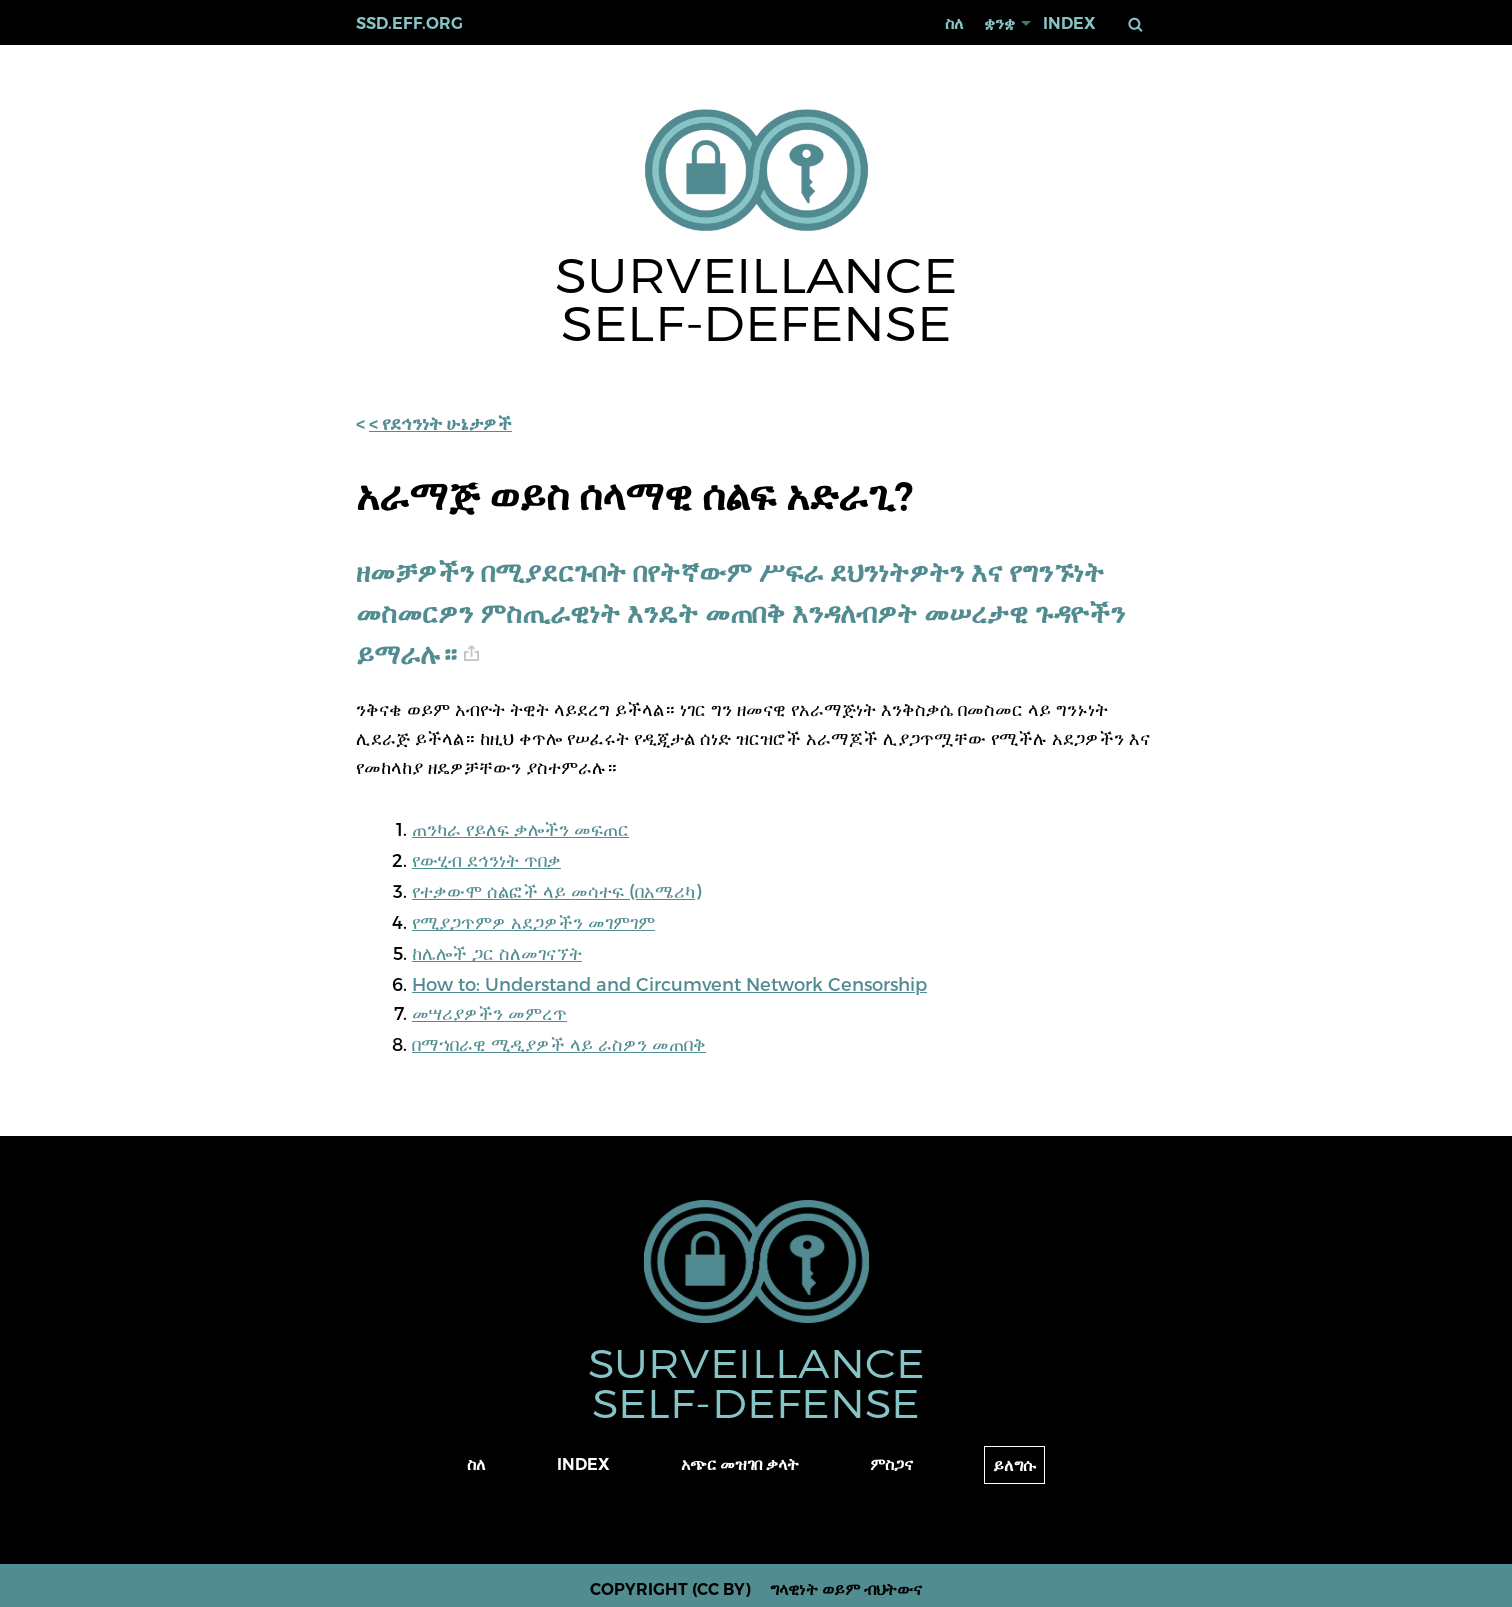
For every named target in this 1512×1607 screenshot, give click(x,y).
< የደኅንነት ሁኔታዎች (440, 424)
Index (1069, 23)
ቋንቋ (999, 23)
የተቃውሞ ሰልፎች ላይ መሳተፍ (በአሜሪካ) (556, 890)
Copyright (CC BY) (670, 1589)
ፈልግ (1136, 24)
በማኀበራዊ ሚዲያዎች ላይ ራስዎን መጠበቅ (559, 1043)
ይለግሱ (1014, 1465)
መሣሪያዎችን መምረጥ (489, 1012)
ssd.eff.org (409, 23)
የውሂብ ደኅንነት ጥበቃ (486, 859)
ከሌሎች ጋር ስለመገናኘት (497, 952)
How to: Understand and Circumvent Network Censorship (669, 983)
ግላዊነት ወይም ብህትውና (846, 1589)
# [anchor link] (471, 653)
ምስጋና (891, 1464)
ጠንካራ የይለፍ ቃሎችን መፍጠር (520, 828)
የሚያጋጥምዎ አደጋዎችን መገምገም (533, 921)
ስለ (954, 23)
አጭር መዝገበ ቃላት (740, 1464)
